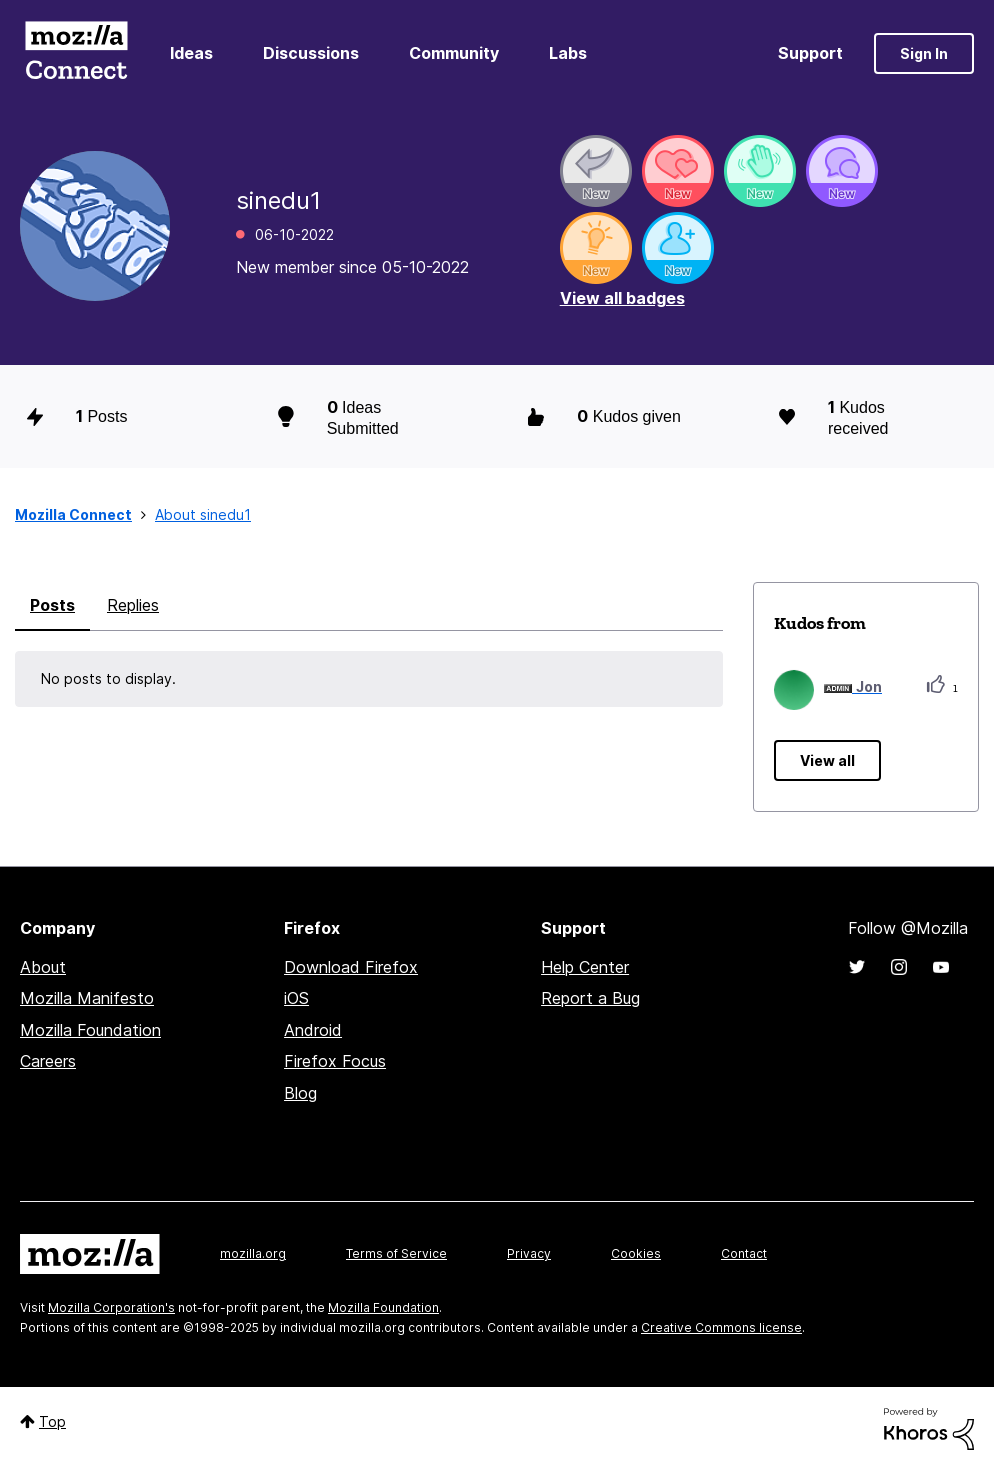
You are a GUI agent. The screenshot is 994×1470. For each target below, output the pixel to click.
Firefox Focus (335, 1061)
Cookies (636, 1253)
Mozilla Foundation (90, 1030)
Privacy (529, 1253)
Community (454, 53)
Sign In (924, 53)
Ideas (191, 53)
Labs (568, 53)
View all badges (622, 298)
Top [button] (52, 1421)
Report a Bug (590, 998)
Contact (744, 1253)
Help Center (585, 967)
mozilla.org (253, 1253)
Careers (48, 1061)
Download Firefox (351, 967)
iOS (296, 998)
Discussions (311, 53)
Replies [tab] (133, 605)
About (43, 967)
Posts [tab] (52, 605)
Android (313, 1030)
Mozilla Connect (76, 53)
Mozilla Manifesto (87, 998)
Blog (300, 1093)
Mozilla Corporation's (111, 1307)
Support (810, 53)
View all (827, 760)
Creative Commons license (721, 1327)
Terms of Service (396, 1253)
